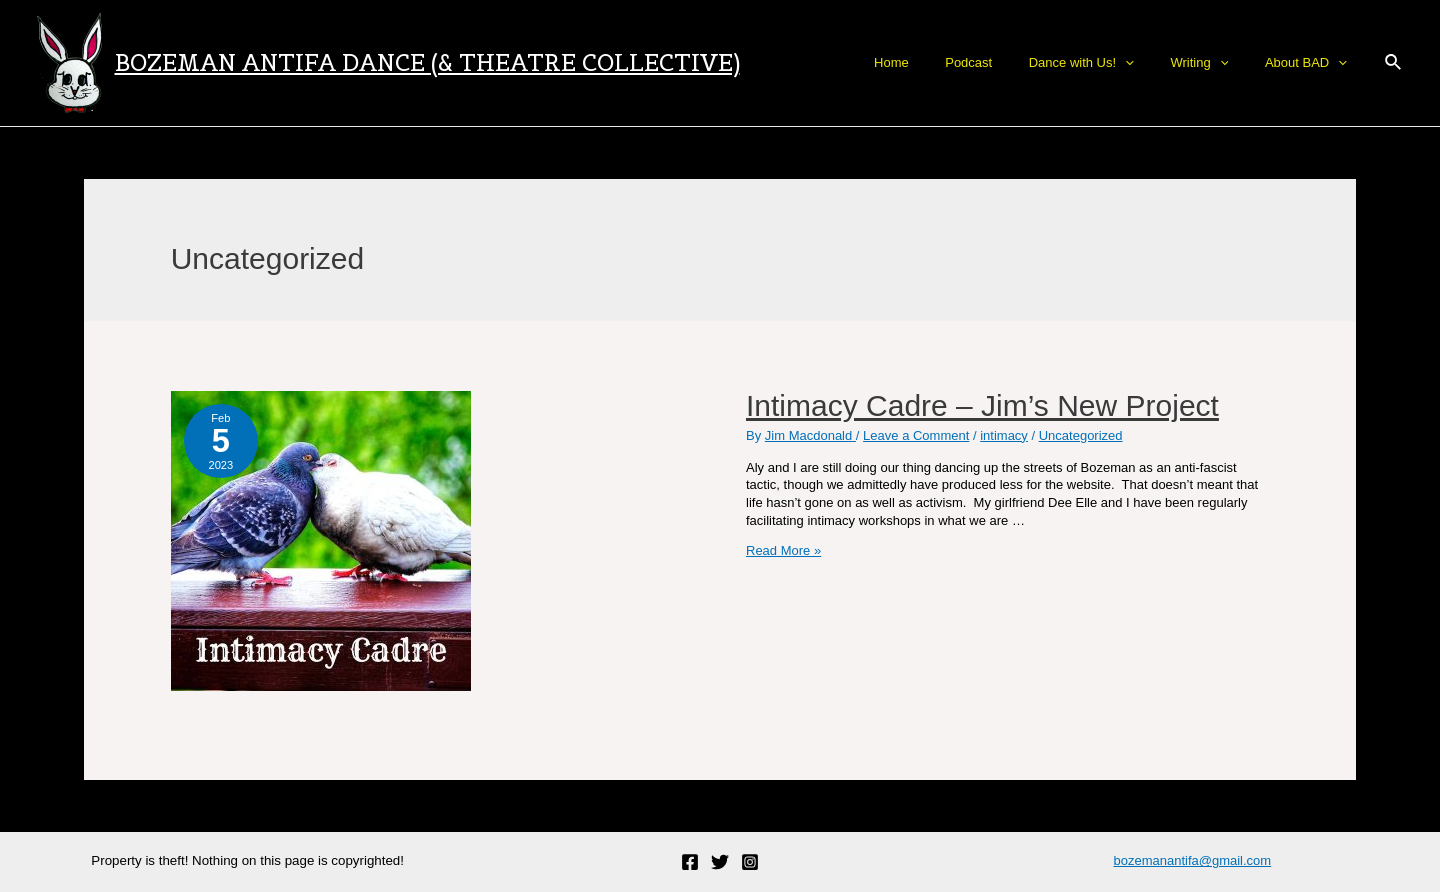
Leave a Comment (916, 435)
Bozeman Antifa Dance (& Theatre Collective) (427, 62)
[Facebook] (690, 862)
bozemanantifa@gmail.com (1192, 860)
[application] (1151, 63)
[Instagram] (750, 862)
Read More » (783, 550)
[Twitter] (720, 862)
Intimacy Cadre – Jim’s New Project (982, 405)
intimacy (1004, 435)
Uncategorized (1081, 435)
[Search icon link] (1394, 63)
